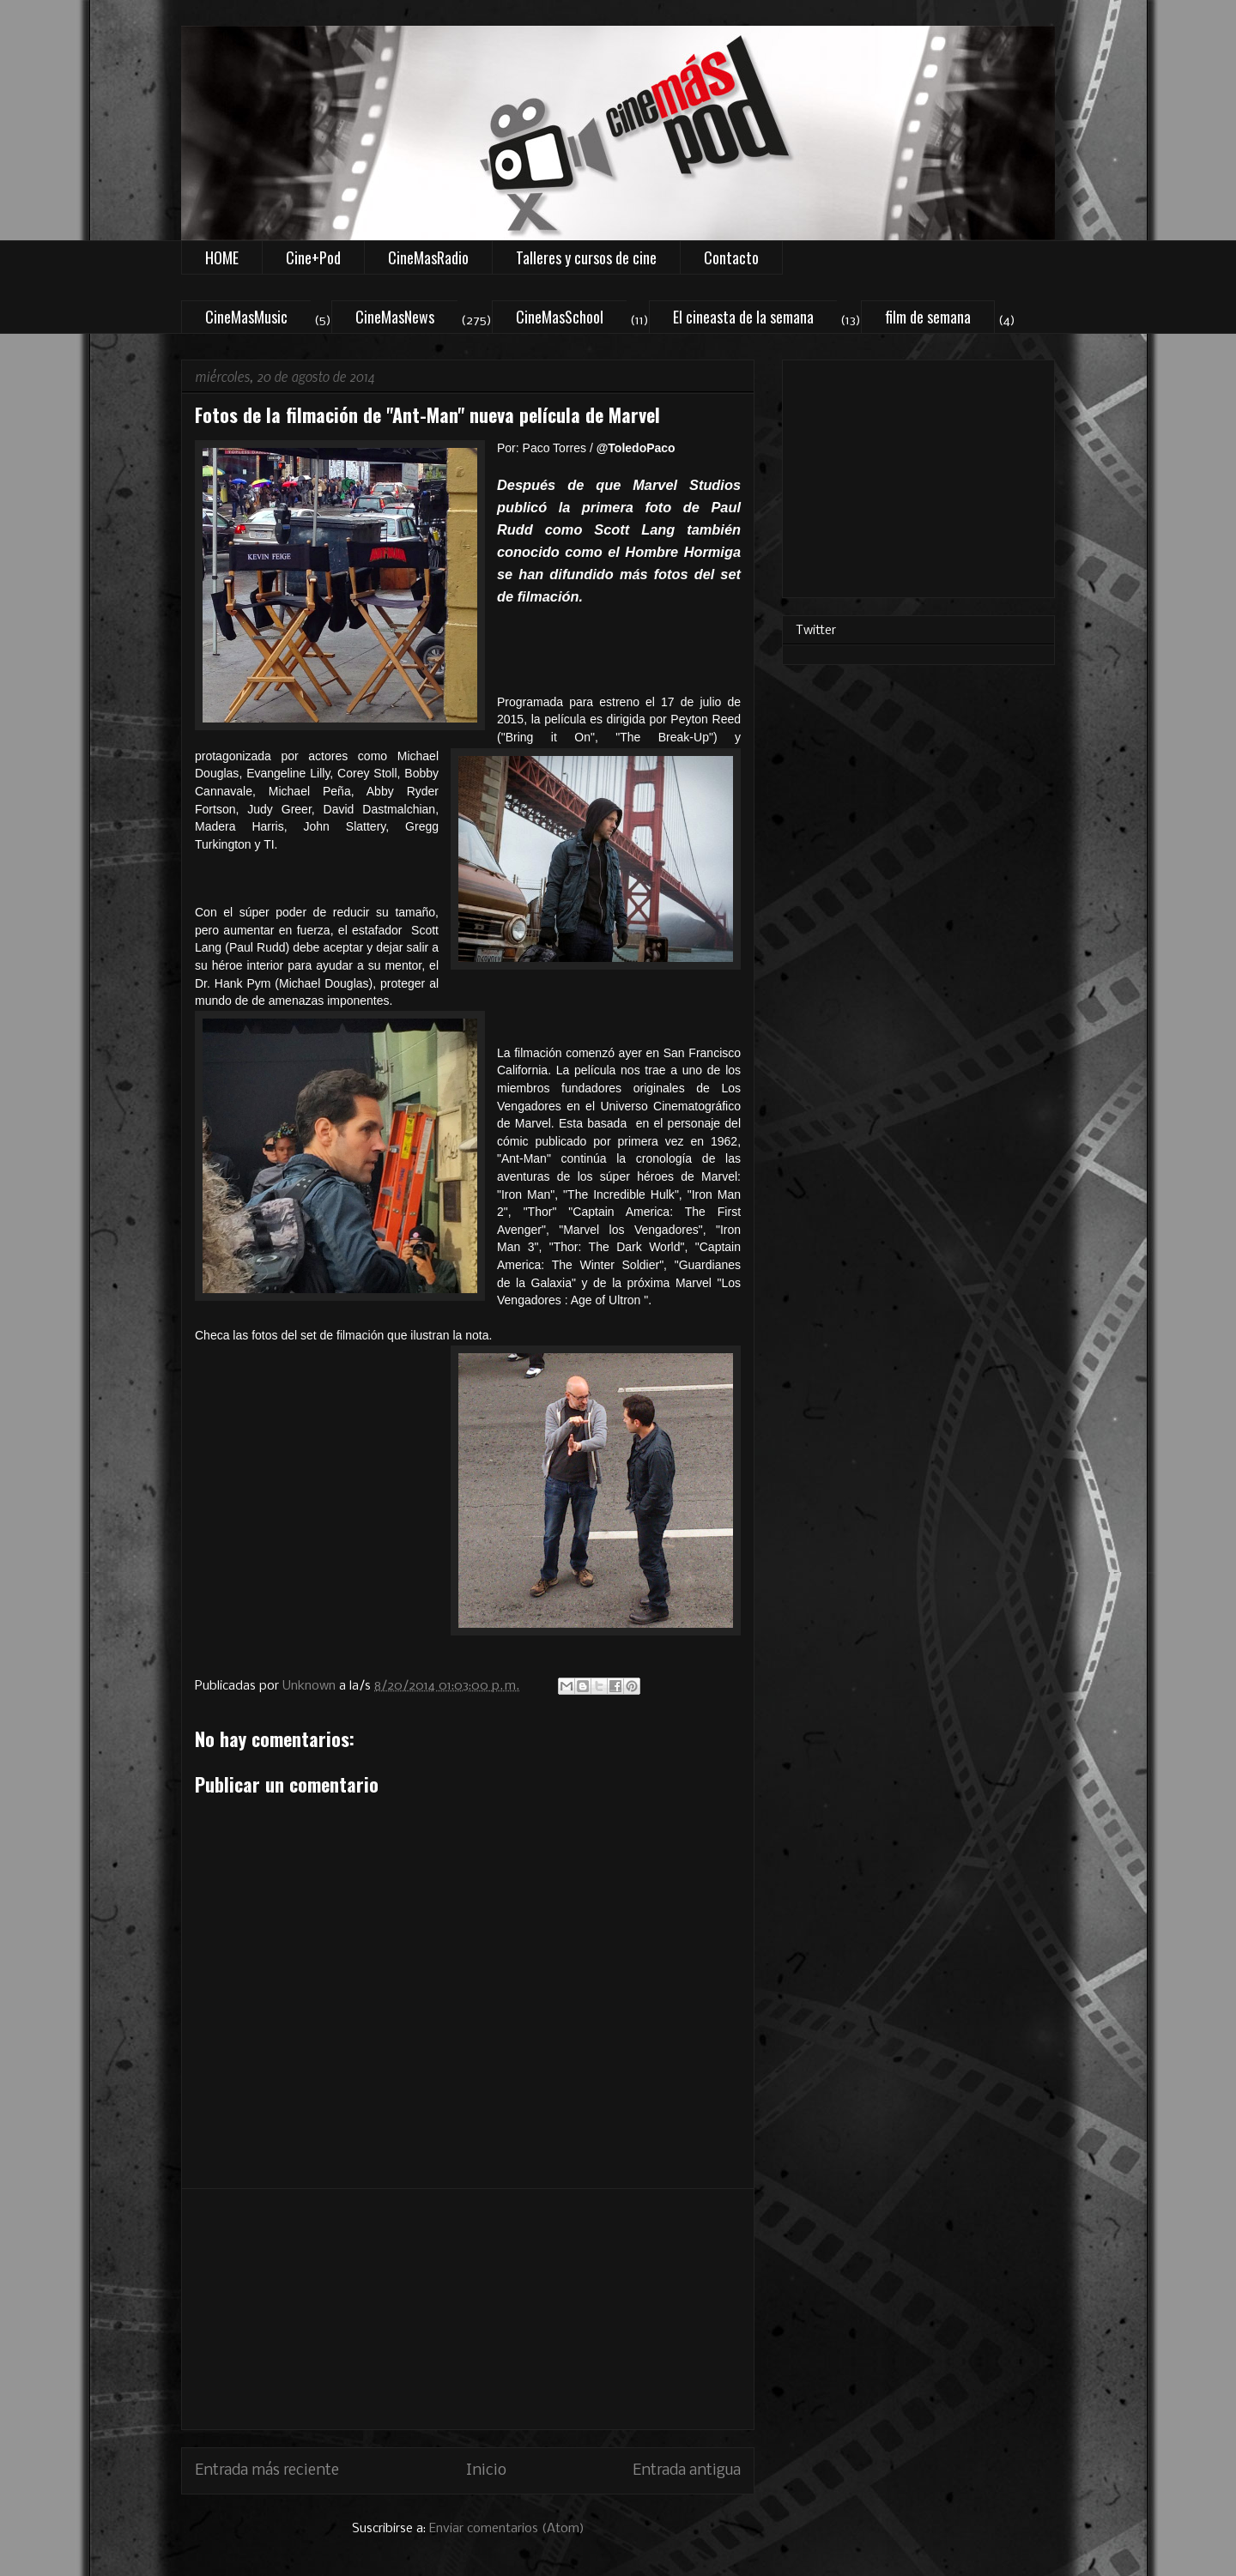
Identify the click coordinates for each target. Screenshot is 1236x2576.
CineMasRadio (428, 257)
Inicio (486, 2471)
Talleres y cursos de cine (586, 257)
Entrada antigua (687, 2471)
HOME (222, 257)
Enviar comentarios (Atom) (507, 2529)
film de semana (928, 316)
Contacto (731, 257)
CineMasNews (394, 316)
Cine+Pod (313, 257)
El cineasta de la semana (743, 316)
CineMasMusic (246, 316)
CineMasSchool (559, 316)
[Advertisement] (468, 2309)
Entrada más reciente (267, 2471)
